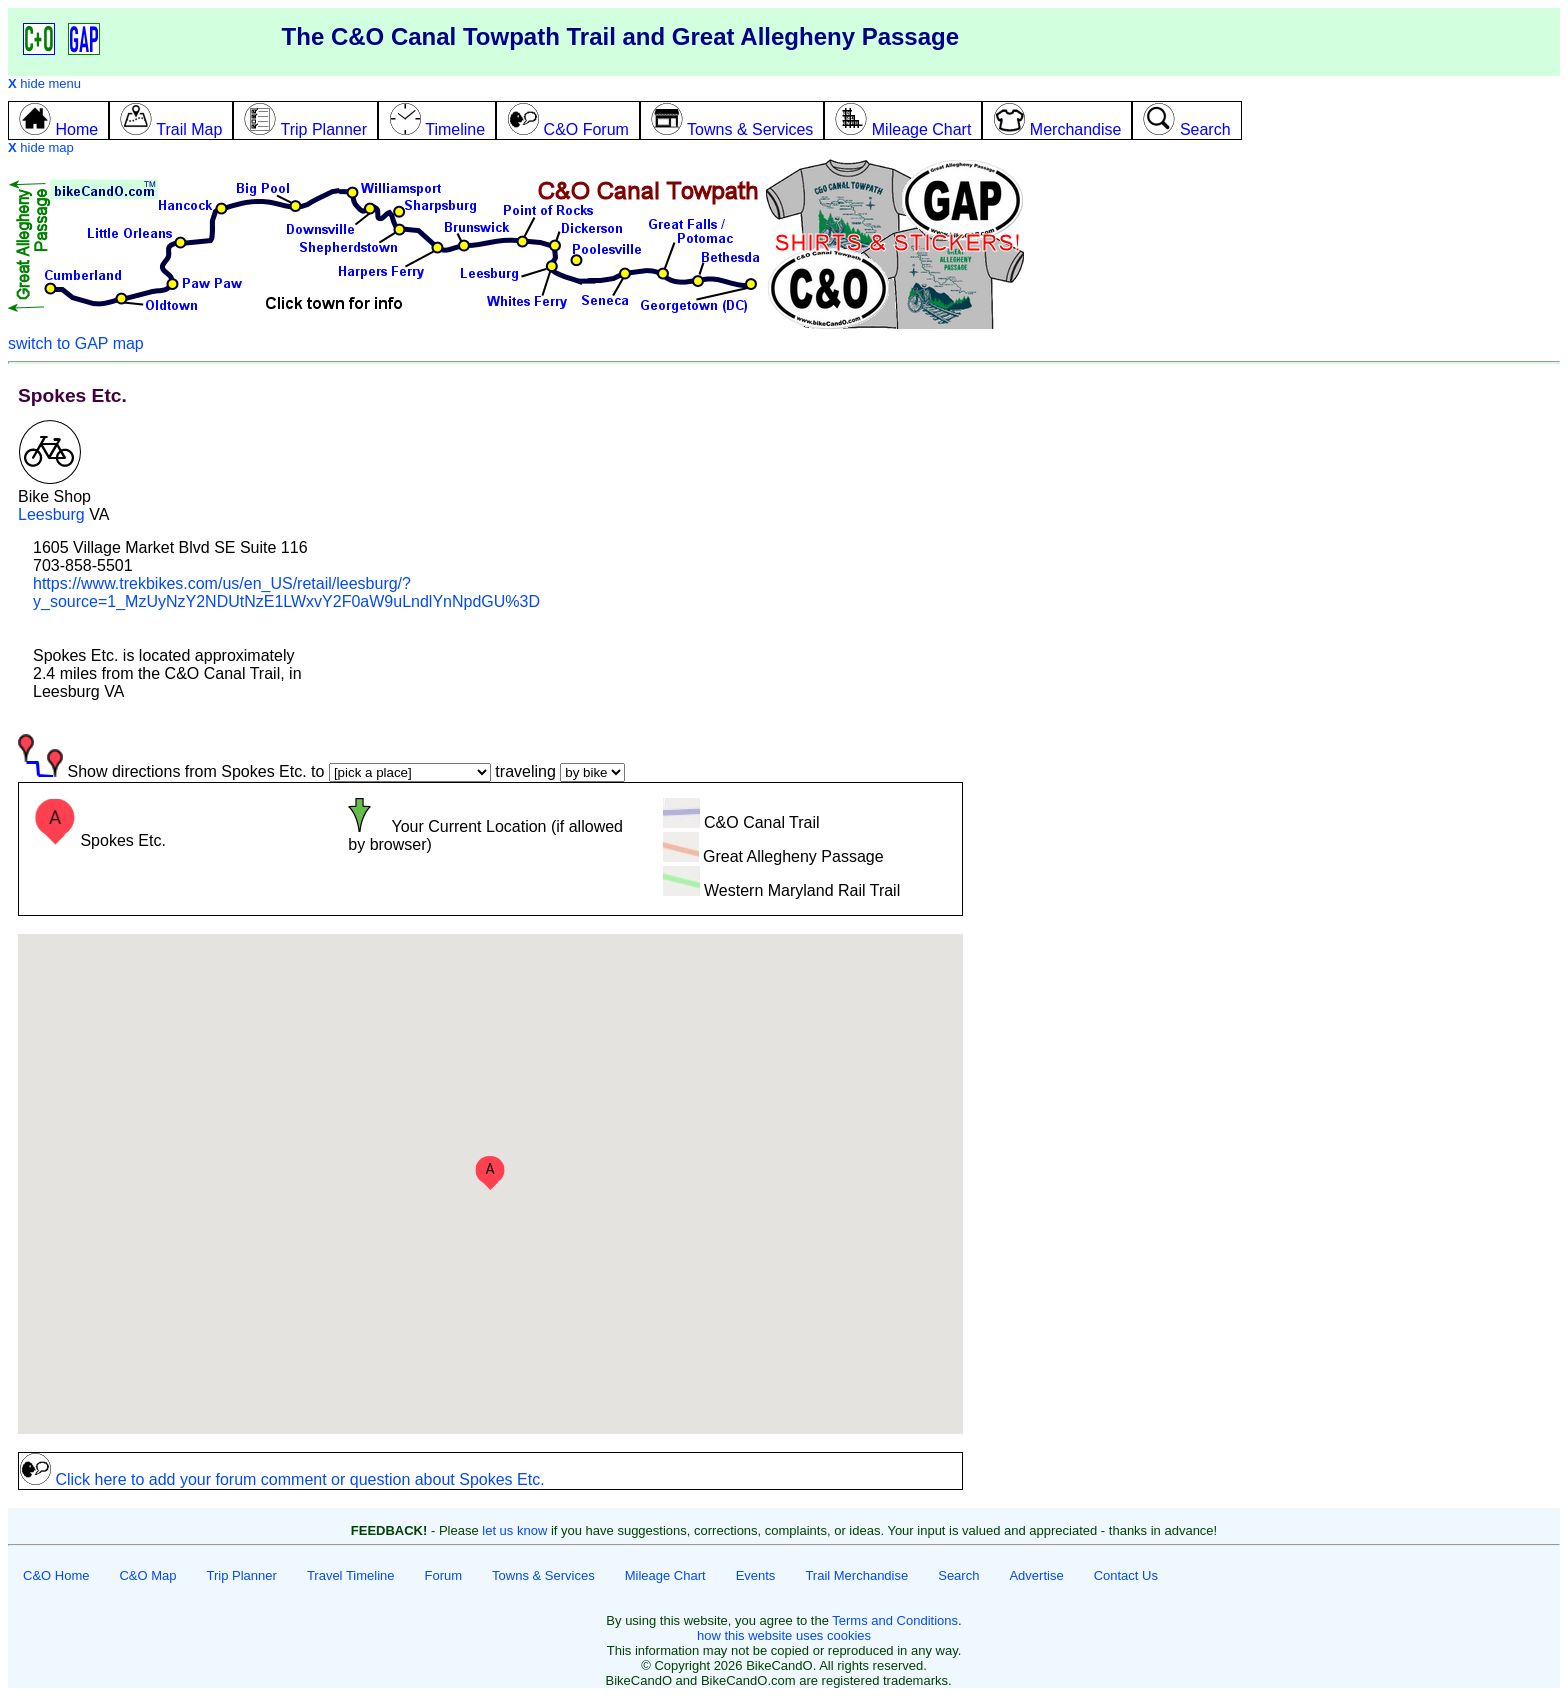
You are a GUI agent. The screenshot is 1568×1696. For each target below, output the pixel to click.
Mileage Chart (665, 1575)
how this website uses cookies (784, 1635)
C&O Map (147, 1575)
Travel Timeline (351, 1575)
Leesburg (51, 514)
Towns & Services (543, 1575)
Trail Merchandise (856, 1575)
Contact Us (1126, 1575)
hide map (41, 147)
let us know (514, 1530)
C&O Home (56, 1575)
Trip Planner (242, 1575)
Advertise (1036, 1575)
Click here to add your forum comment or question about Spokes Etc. (282, 1479)
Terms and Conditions (895, 1620)
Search (958, 1575)
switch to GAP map (76, 343)
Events (756, 1575)
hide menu (44, 83)
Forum (444, 1575)
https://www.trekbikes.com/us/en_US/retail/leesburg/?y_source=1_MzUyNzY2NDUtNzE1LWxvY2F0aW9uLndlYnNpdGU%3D (286, 592)
